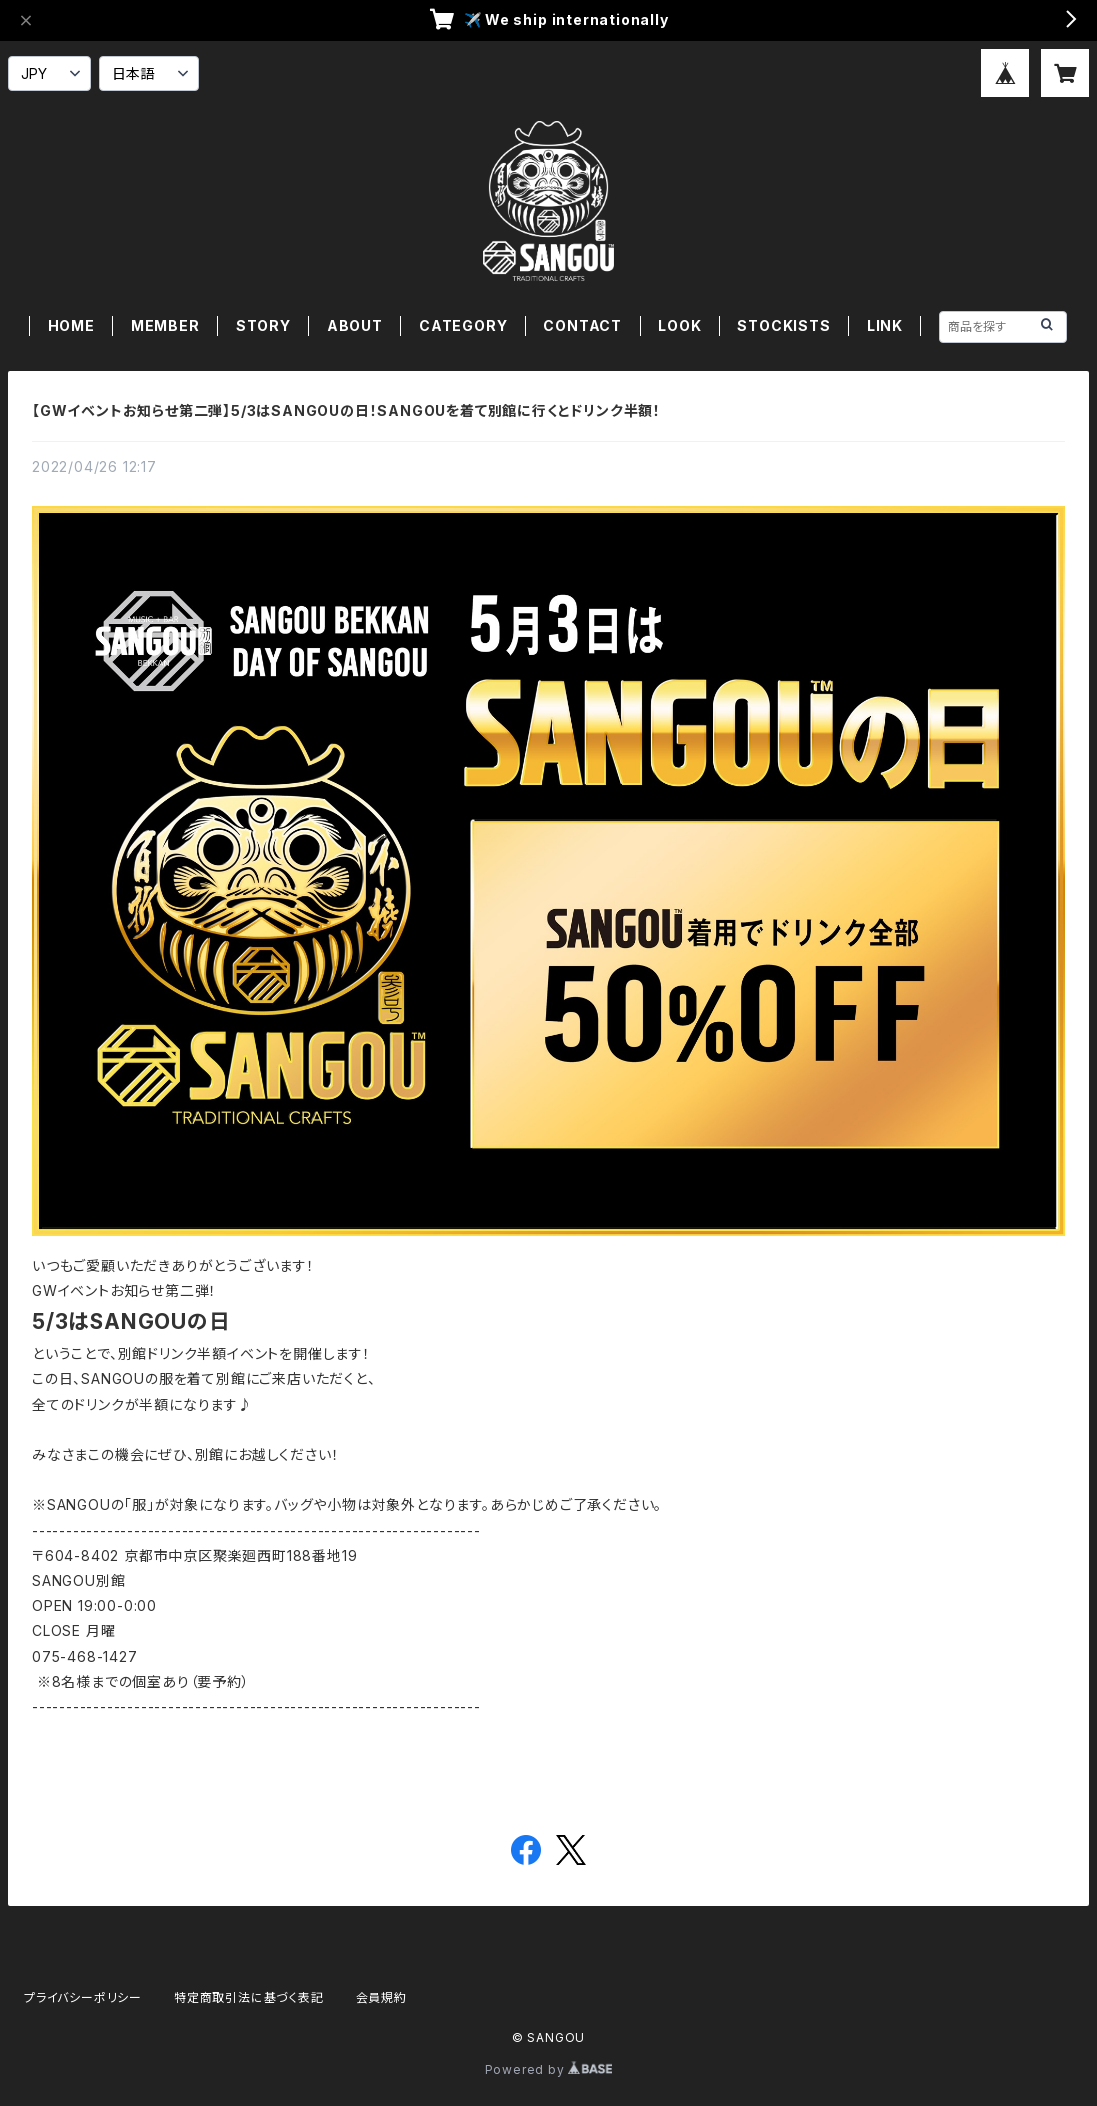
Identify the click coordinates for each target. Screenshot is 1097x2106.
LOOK (679, 325)
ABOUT (355, 325)
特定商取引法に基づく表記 (249, 1997)
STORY (263, 325)
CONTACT (582, 325)
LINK (885, 325)
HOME (71, 325)
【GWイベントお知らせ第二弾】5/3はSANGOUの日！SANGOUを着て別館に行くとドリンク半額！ (346, 410)
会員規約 (381, 1997)
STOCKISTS (783, 325)
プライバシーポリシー (83, 1997)
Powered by (549, 2069)
